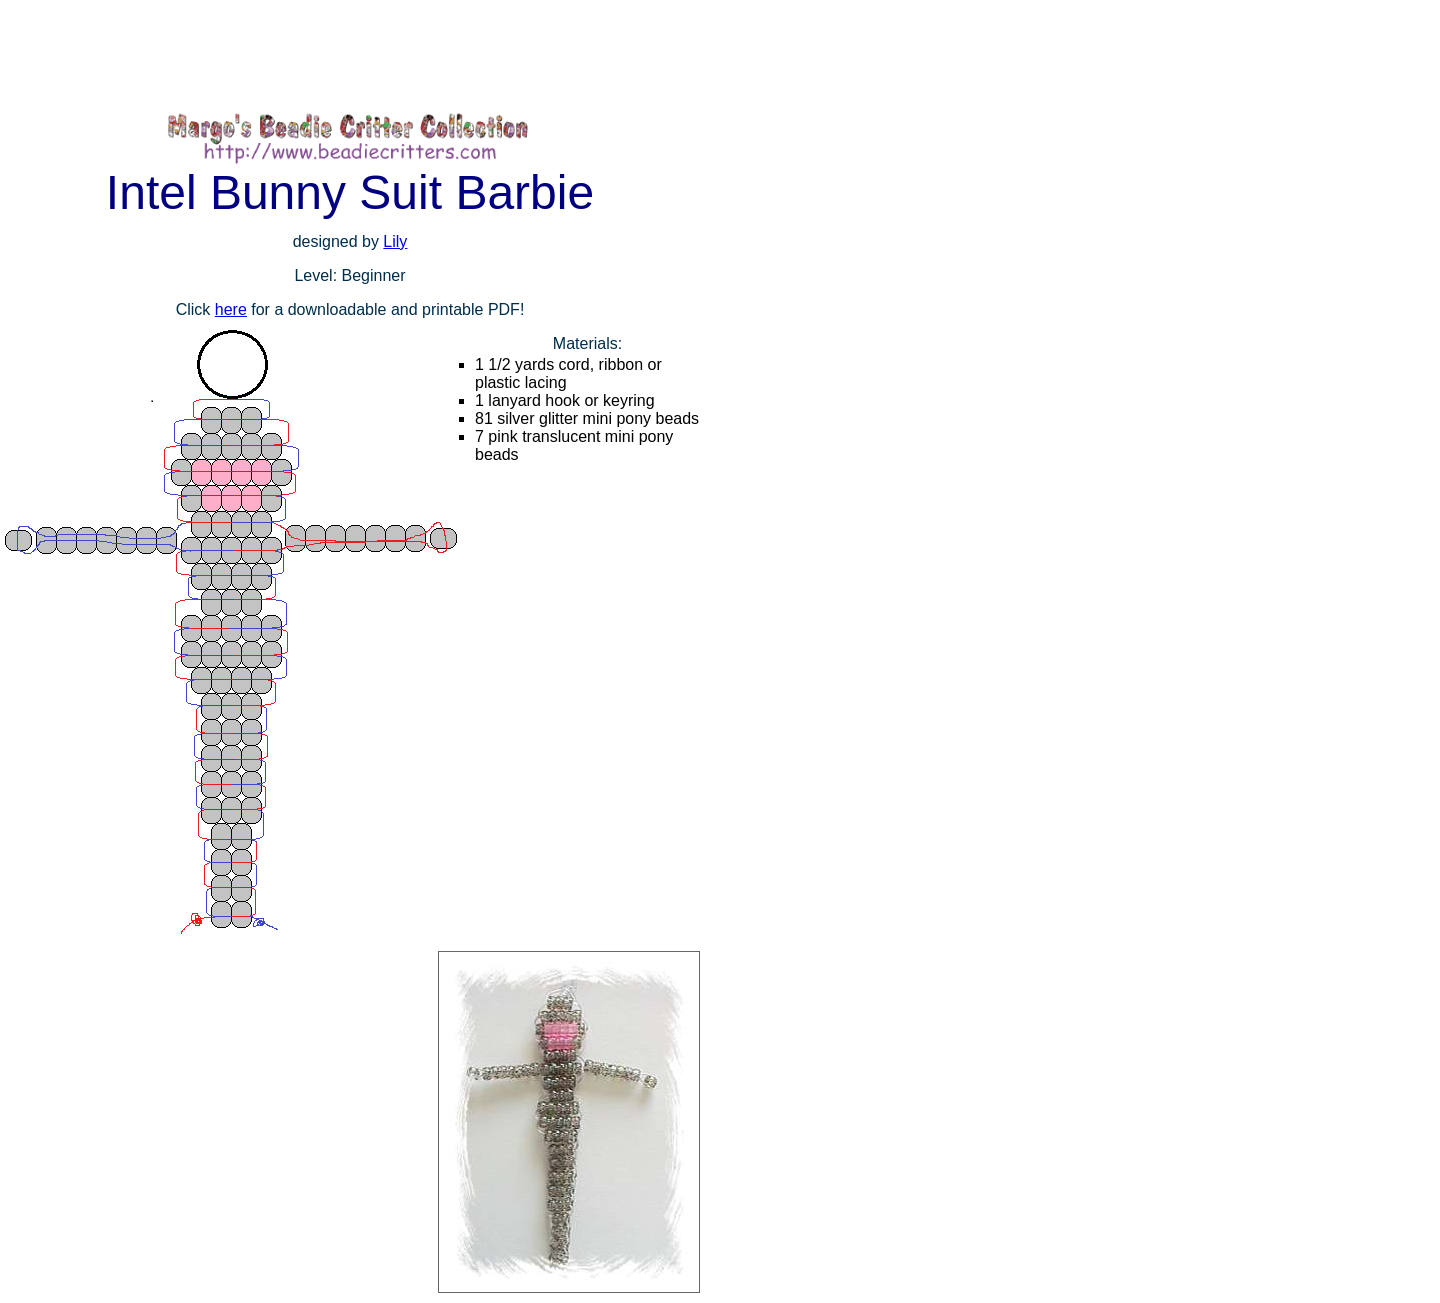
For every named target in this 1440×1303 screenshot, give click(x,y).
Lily (395, 241)
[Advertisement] (364, 55)
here (231, 309)
